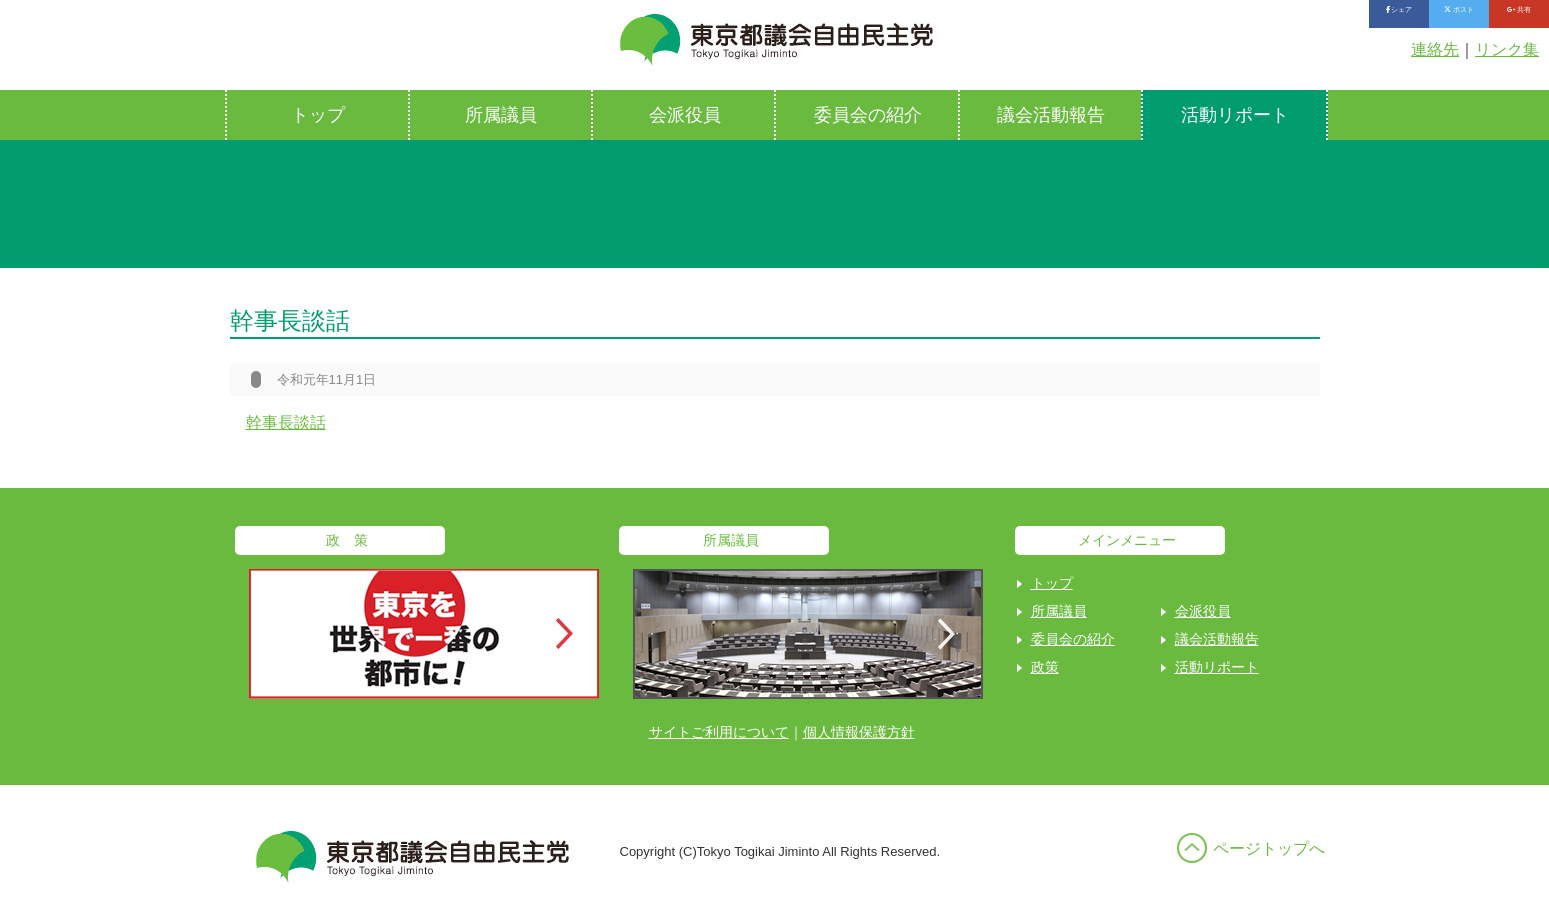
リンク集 (1507, 49)
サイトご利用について (719, 732)
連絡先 (1435, 49)
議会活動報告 (1051, 115)
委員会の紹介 (868, 115)
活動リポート (1235, 115)
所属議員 (501, 115)
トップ (318, 115)
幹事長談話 (286, 422)
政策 (1045, 667)
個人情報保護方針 (859, 732)
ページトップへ (1269, 848)
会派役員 (685, 115)
